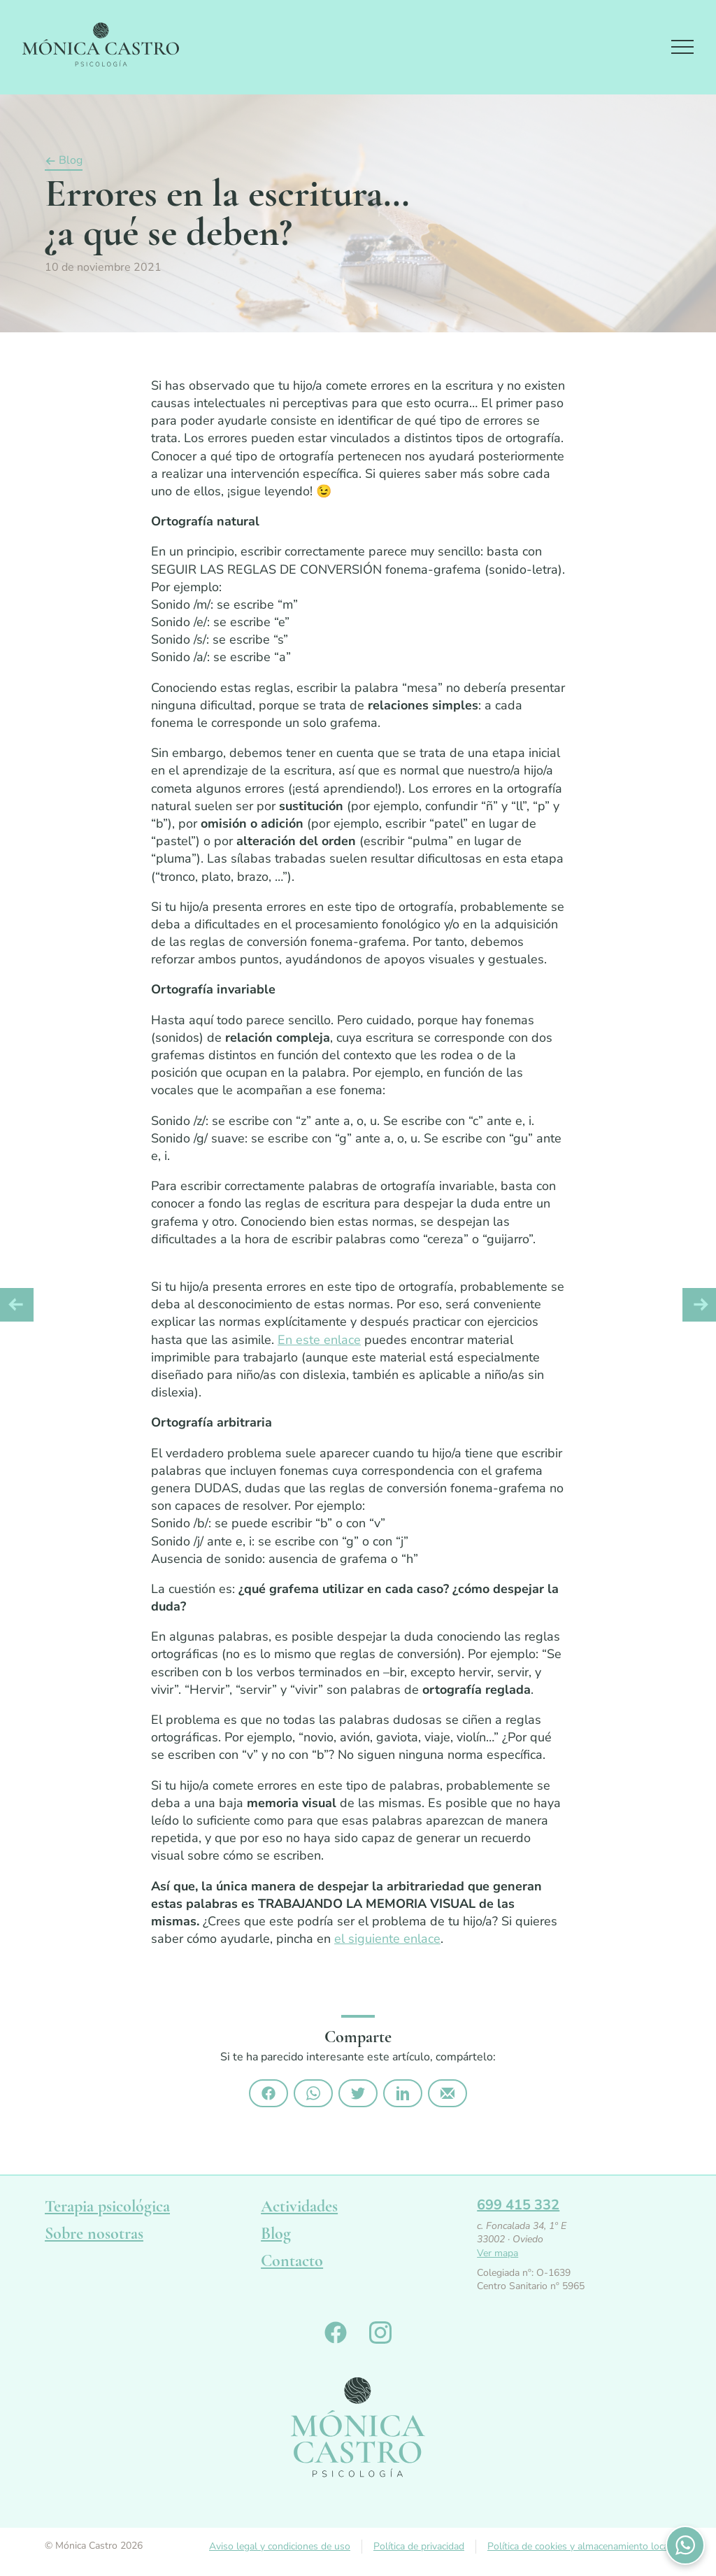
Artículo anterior (17, 1305)
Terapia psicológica (107, 2206)
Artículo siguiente (699, 1305)
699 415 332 (518, 2204)
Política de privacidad (418, 2546)
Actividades (299, 2206)
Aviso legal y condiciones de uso (279, 2546)
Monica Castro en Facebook (335, 2332)
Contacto (292, 2261)
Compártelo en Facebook (268, 2093)
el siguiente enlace (387, 1938)
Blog (71, 161)
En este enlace (319, 1339)
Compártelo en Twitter (358, 2093)
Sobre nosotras (94, 2233)
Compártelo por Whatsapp (313, 2093)
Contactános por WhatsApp (685, 2545)
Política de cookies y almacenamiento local (579, 2546)
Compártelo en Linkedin (402, 2093)
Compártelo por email (447, 2093)
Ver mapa (497, 2253)
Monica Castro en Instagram (380, 2332)
